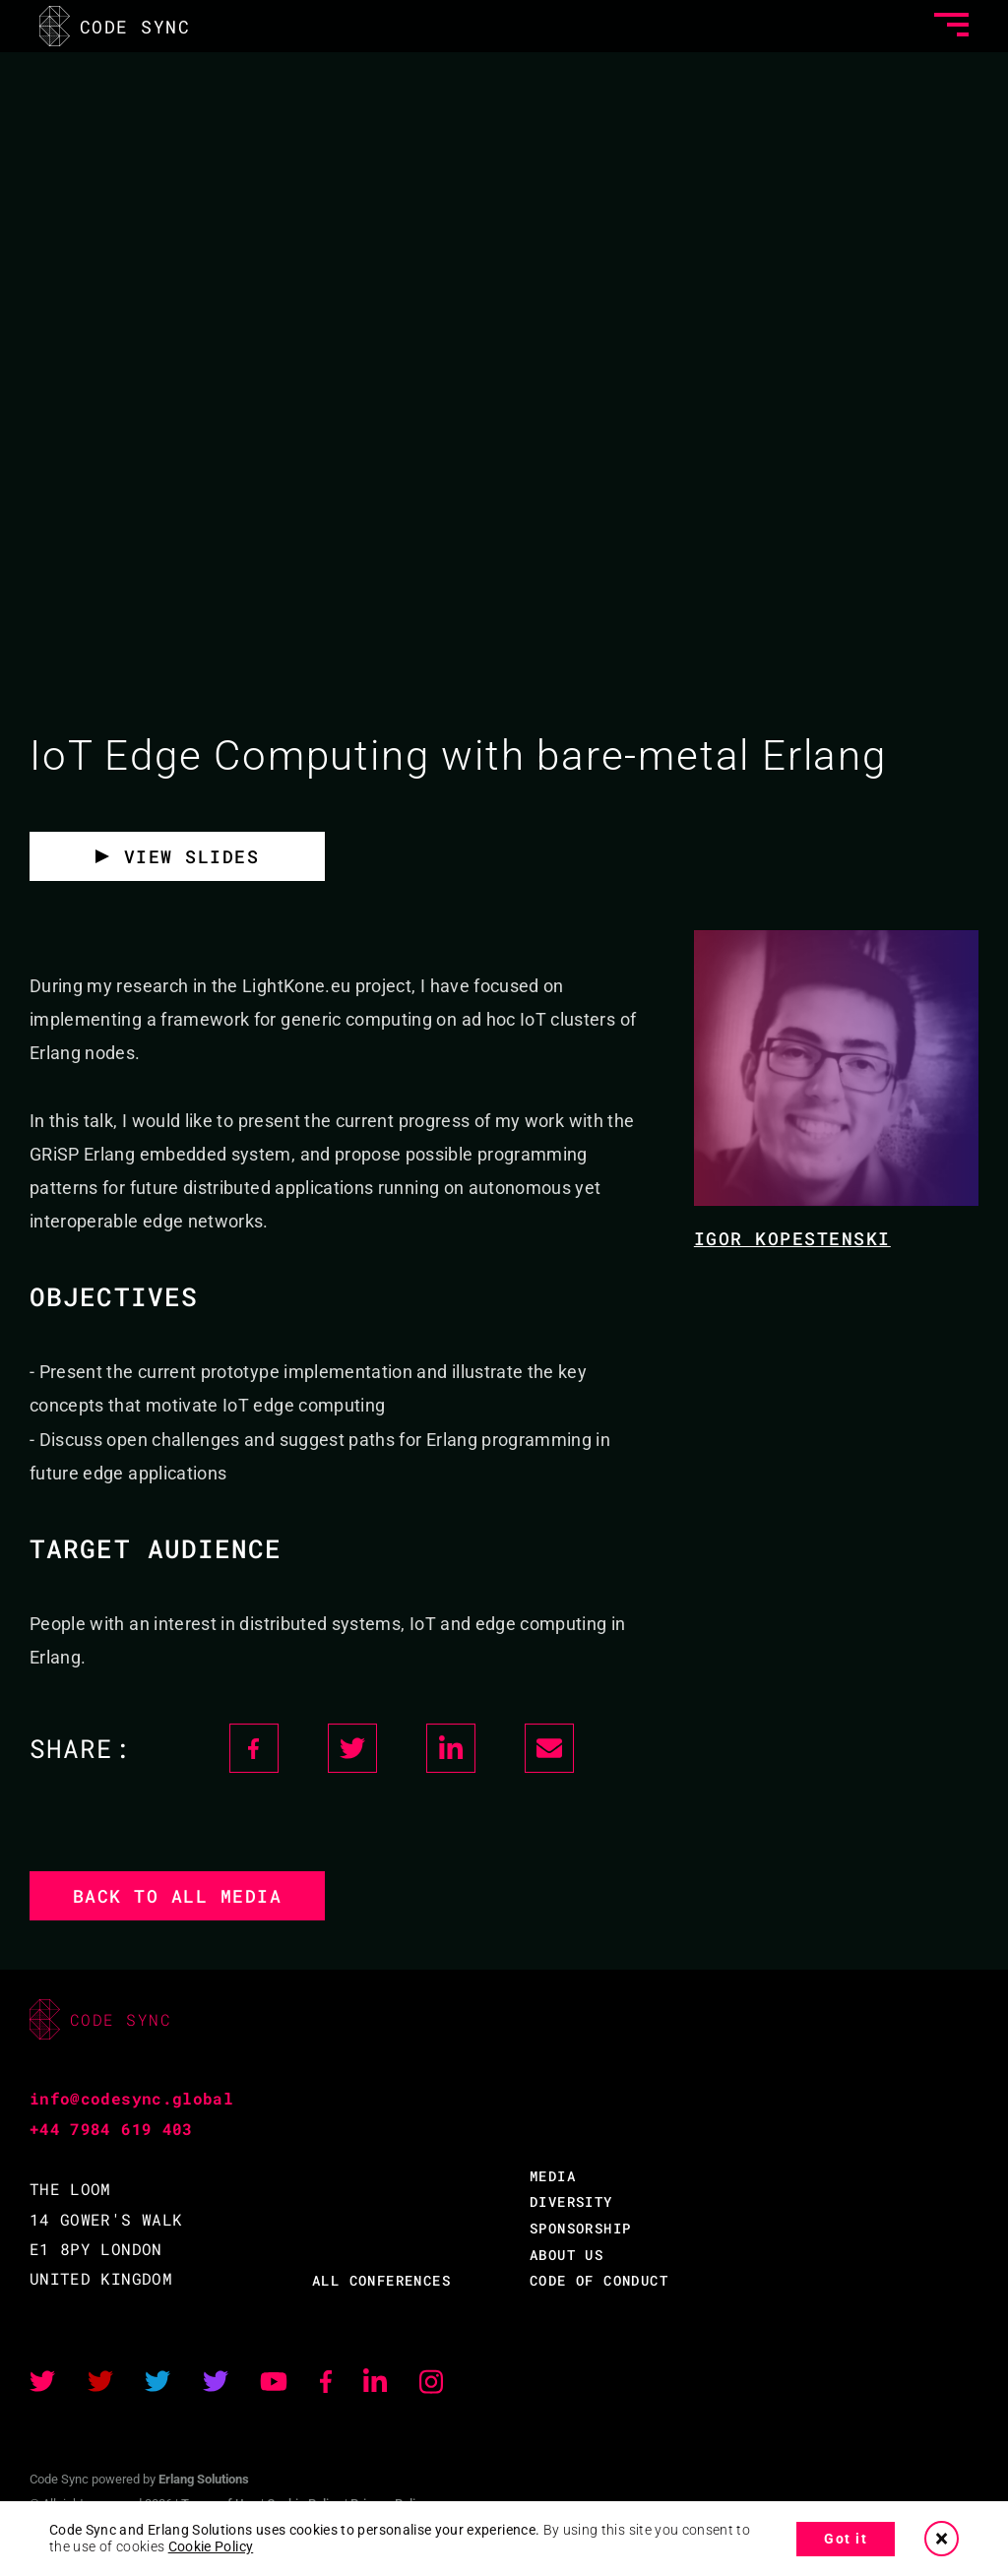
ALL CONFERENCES (381, 2280)
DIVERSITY (571, 2201)
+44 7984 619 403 (111, 2128)
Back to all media (178, 1896)
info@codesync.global (131, 2098)
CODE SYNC (114, 26)
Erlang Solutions (203, 2479)
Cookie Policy (211, 2546)
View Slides (192, 856)
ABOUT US (566, 2254)
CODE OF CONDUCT (599, 2280)
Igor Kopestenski (792, 1238)
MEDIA (553, 2176)
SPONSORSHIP (580, 2228)
